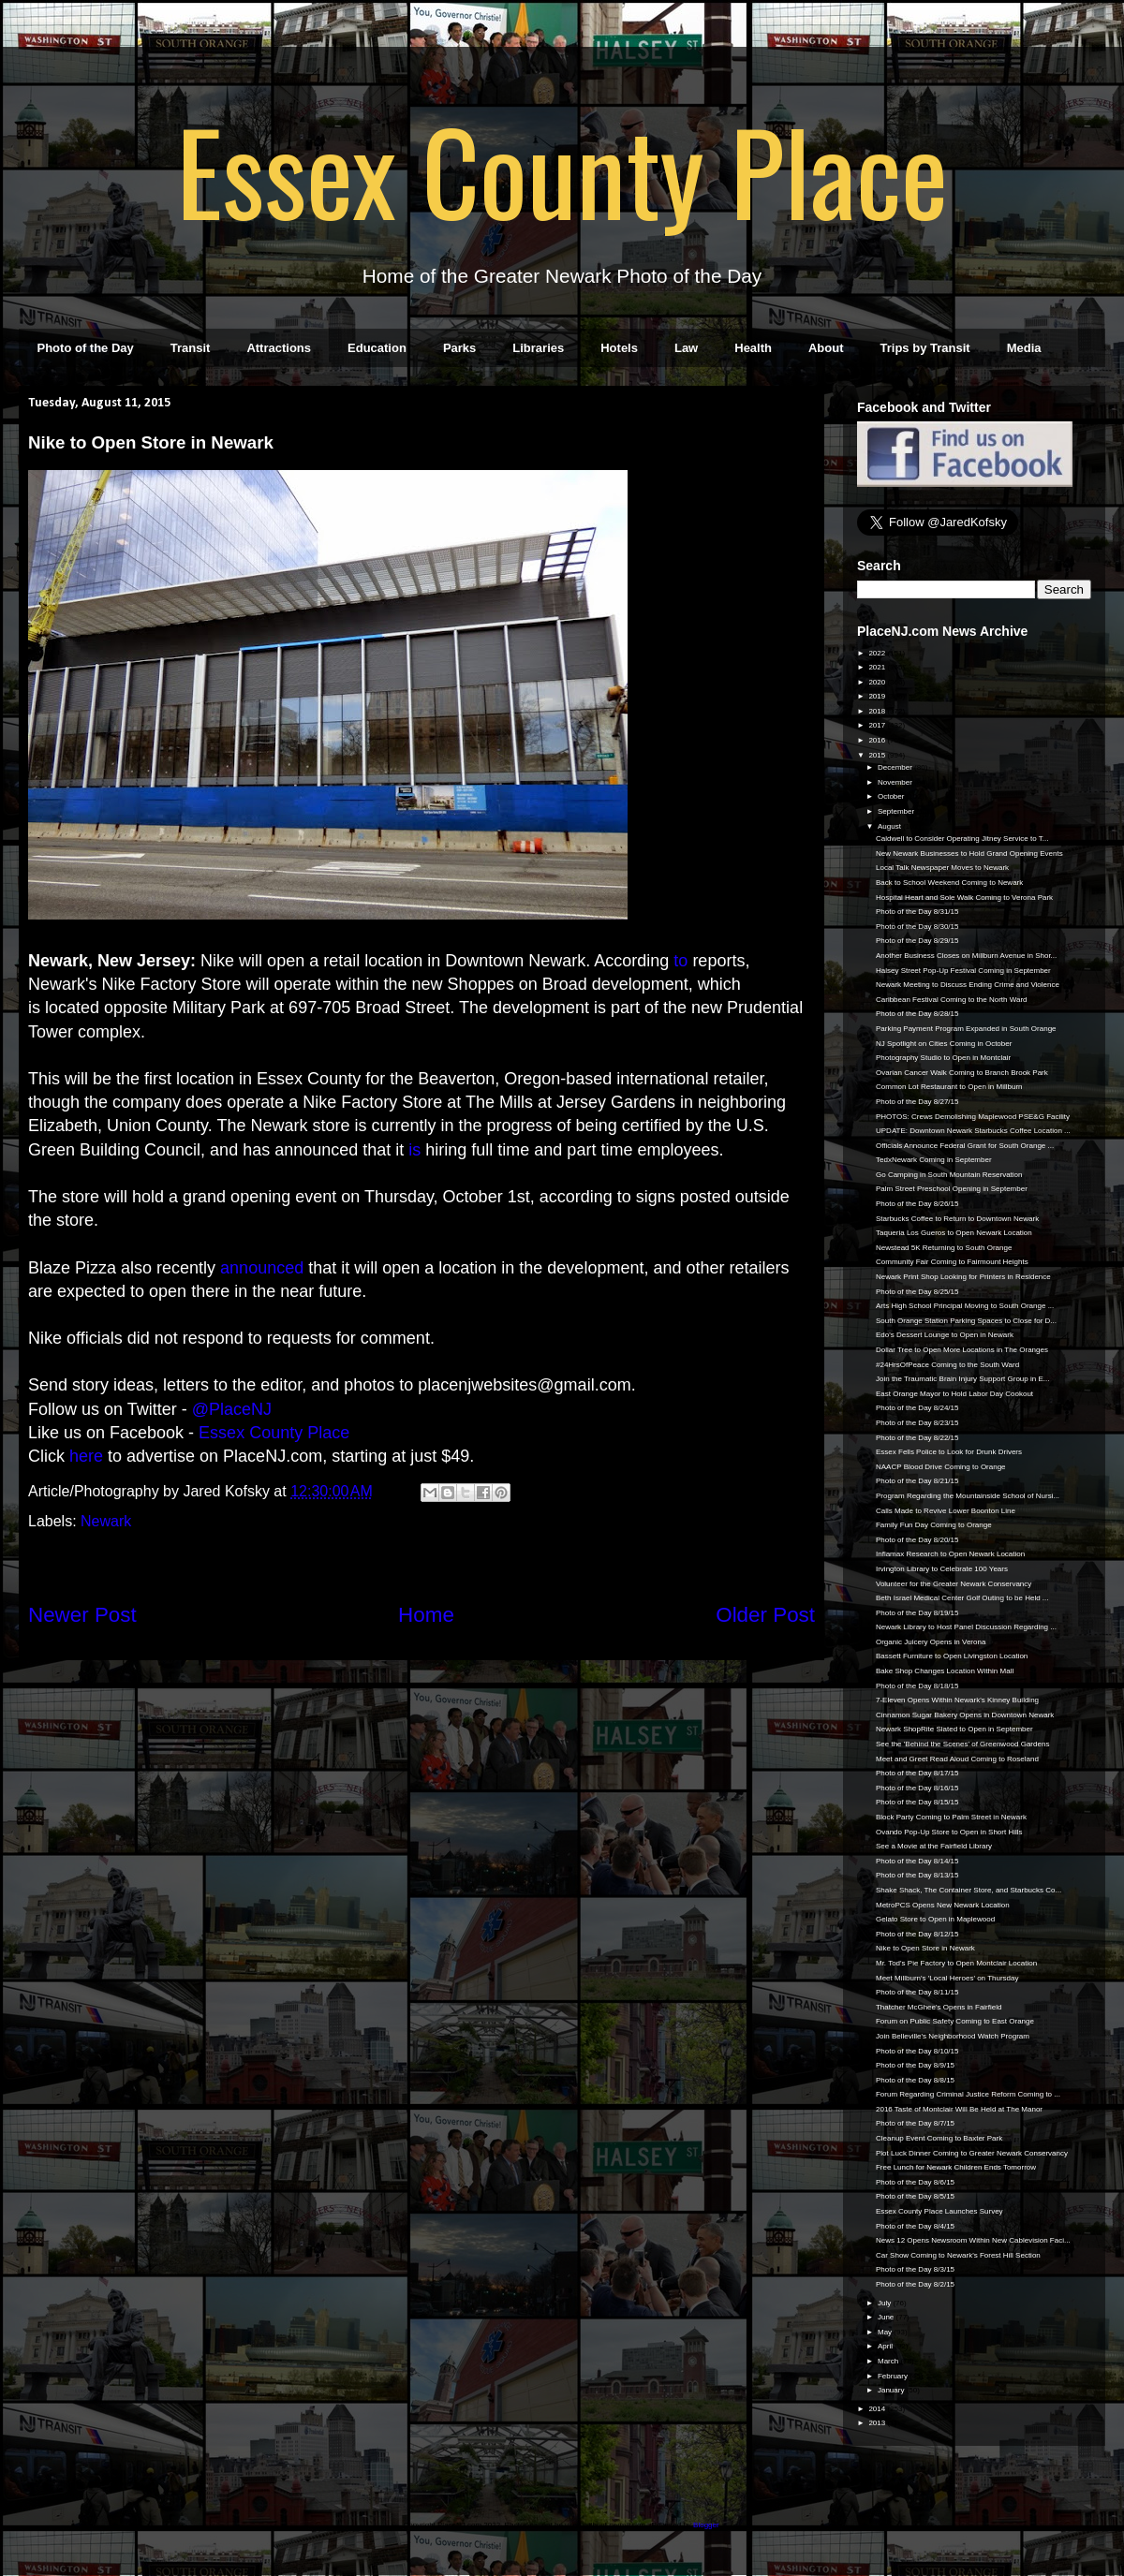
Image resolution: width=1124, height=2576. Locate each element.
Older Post (765, 1615)
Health (753, 348)
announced (261, 1268)
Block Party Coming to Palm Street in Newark (951, 1817)
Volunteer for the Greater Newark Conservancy (953, 1584)
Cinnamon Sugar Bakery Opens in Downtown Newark (965, 1715)
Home (426, 1615)
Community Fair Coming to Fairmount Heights (952, 1262)
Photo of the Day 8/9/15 (915, 2065)
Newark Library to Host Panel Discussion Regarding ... (966, 1627)
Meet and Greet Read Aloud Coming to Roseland (957, 1759)
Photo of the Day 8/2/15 (915, 2284)
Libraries (538, 348)
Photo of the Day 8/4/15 (915, 2226)
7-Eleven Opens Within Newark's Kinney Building (957, 1700)
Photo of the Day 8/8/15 (915, 2080)
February (894, 2376)
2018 (877, 711)
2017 (877, 725)
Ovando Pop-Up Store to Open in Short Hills (949, 1832)
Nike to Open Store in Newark (925, 1948)
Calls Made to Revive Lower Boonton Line (945, 1511)
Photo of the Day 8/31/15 (917, 911)
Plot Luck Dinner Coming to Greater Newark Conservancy (972, 2153)
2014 (877, 2409)
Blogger (705, 2525)
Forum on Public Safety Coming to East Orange (955, 2021)
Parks (459, 348)
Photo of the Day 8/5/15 (915, 2196)
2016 (877, 740)
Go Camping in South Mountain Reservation (949, 1174)
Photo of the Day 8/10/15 (917, 2051)
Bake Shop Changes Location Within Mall (944, 1671)
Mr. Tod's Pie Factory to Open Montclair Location (956, 1963)
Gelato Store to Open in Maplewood (935, 1919)
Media (1024, 348)
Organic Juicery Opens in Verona (930, 1642)
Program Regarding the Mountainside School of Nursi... (967, 1496)
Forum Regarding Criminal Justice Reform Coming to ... (968, 2094)
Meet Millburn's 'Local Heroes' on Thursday (947, 1978)
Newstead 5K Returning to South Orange (944, 1248)
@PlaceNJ (232, 1409)
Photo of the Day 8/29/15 (917, 940)
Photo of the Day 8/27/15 (917, 1101)
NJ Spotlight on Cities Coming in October (944, 1043)
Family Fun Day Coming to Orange (934, 1525)
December (896, 767)
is (414, 1150)
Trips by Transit (925, 348)
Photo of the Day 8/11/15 (917, 1992)
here (86, 1456)
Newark (106, 1521)
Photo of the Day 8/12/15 (917, 1934)
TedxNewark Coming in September (934, 1160)
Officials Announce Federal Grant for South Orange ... (965, 1145)
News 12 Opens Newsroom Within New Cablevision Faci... (973, 2240)
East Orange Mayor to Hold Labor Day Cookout (954, 1394)
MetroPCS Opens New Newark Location (943, 1905)
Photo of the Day (85, 348)
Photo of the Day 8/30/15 (917, 926)
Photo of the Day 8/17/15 (917, 1773)
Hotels (619, 348)
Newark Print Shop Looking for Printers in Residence (963, 1277)
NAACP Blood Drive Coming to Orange (941, 1467)
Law (686, 348)
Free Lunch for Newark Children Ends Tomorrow (956, 2167)
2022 (877, 653)
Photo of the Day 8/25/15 (917, 1292)
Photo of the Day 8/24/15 (917, 1408)
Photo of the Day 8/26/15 (917, 1204)
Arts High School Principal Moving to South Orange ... (965, 1306)
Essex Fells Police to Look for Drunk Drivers (949, 1452)
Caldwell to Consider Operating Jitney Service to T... (962, 838)
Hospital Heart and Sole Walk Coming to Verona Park (964, 897)
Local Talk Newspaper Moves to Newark (942, 867)
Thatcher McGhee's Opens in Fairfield (938, 2007)
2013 (877, 2423)
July (885, 2303)
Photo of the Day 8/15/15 (917, 1802)
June (887, 2317)
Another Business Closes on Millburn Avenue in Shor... (966, 955)
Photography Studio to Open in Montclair (943, 1057)
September (897, 811)
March (889, 2361)
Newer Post (82, 1615)
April (886, 2346)
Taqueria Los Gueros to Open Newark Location (954, 1233)
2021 (877, 667)
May (886, 2332)
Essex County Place (562, 169)
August (890, 826)
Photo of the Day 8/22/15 (917, 1438)
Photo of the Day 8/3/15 (915, 2269)
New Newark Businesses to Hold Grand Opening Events (969, 853)
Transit (190, 348)
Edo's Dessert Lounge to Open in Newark (944, 1335)
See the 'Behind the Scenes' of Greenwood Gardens (962, 1744)
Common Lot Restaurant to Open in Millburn (949, 1086)
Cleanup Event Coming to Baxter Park (939, 2138)
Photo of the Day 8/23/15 (917, 1423)
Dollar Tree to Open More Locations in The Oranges (962, 1350)
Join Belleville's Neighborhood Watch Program (952, 2036)
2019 (877, 696)
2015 (877, 755)
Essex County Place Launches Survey (939, 2211)
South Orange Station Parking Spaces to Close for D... (966, 1321)
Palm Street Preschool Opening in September (952, 1189)
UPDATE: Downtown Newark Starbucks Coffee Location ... (973, 1130)
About (826, 348)
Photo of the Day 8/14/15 (917, 1861)
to (680, 960)
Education (377, 348)
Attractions (278, 348)
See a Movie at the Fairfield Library (934, 1846)
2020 (877, 682)
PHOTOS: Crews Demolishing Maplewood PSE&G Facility (973, 1116)
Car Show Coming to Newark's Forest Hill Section (958, 2255)
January (892, 2390)
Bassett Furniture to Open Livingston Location (952, 1656)
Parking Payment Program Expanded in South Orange (966, 1028)
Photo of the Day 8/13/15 (917, 1875)
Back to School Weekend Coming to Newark (949, 882)
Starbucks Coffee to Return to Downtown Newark (957, 1218)
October (892, 796)
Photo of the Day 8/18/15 (917, 1686)
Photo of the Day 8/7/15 (915, 2123)
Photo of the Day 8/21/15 (917, 1481)
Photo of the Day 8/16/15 (917, 1788)
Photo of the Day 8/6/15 (915, 2182)
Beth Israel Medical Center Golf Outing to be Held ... (962, 1598)
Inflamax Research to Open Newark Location (950, 1554)
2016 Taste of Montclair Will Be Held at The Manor (959, 2109)
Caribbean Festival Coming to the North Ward (952, 999)
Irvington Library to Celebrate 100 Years (942, 1569)
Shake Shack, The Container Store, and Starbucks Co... (968, 1890)
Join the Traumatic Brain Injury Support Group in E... (962, 1379)
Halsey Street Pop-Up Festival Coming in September (963, 970)
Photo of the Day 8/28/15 (917, 1013)
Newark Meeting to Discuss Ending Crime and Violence (967, 984)
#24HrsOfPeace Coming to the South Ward (947, 1365)
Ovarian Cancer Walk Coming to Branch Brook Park (962, 1072)
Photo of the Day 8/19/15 (917, 1613)
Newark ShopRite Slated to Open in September (954, 1729)
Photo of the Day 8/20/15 (917, 1540)
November (896, 782)
